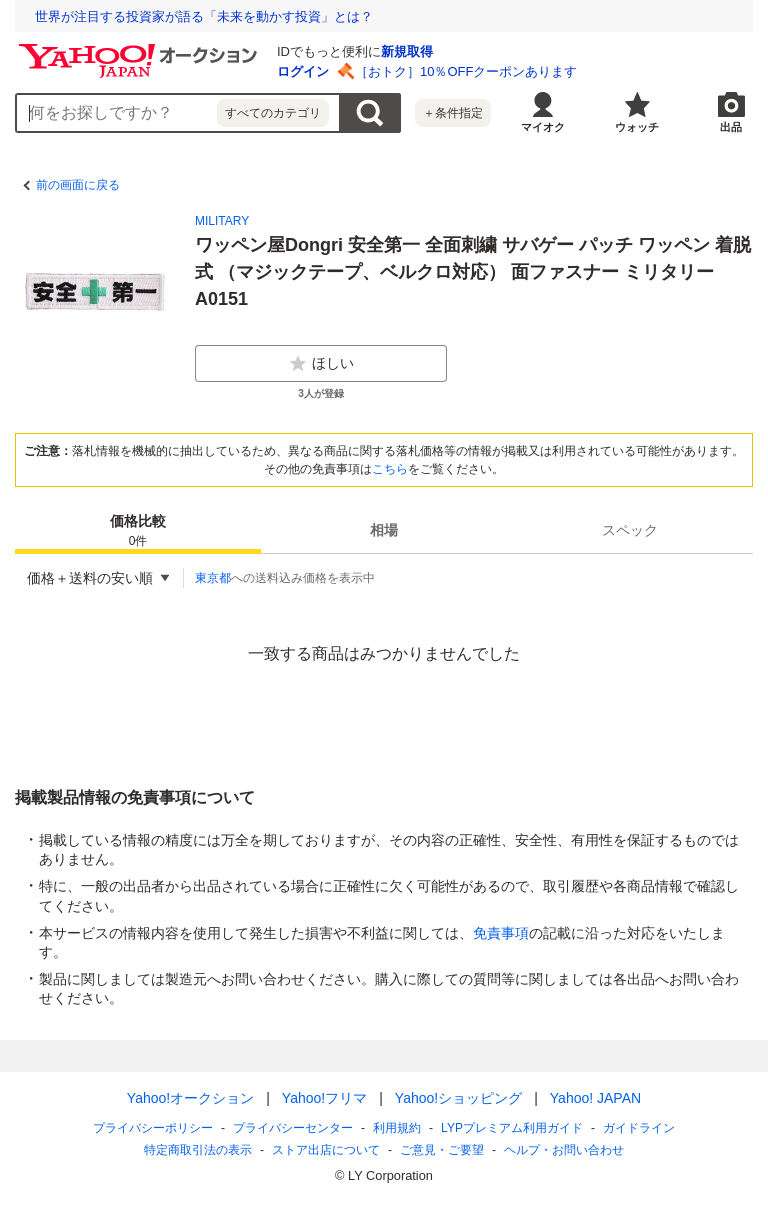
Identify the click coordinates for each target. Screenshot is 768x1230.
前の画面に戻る (78, 185)
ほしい (321, 364)
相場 (384, 530)
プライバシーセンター (293, 1128)
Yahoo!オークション (190, 1098)
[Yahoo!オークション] (141, 49)
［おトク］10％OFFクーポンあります (466, 71)
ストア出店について (326, 1150)
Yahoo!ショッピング (458, 1098)
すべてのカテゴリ (273, 113)
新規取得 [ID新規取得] (407, 51)
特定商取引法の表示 (198, 1150)
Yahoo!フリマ (324, 1098)
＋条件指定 (453, 113)
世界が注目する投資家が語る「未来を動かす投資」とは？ (204, 16)
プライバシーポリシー (153, 1128)
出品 (731, 127)
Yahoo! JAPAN (595, 1098)
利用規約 (397, 1128)
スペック (630, 530)
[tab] (138, 530)
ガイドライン (639, 1128)
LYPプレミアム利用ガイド (512, 1128)
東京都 (213, 578)
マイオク (543, 127)
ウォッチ (637, 127)
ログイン (303, 71)
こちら (390, 469)
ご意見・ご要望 (442, 1150)
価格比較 (138, 531)
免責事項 (501, 933)
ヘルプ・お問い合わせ (564, 1150)
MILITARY (222, 221)
